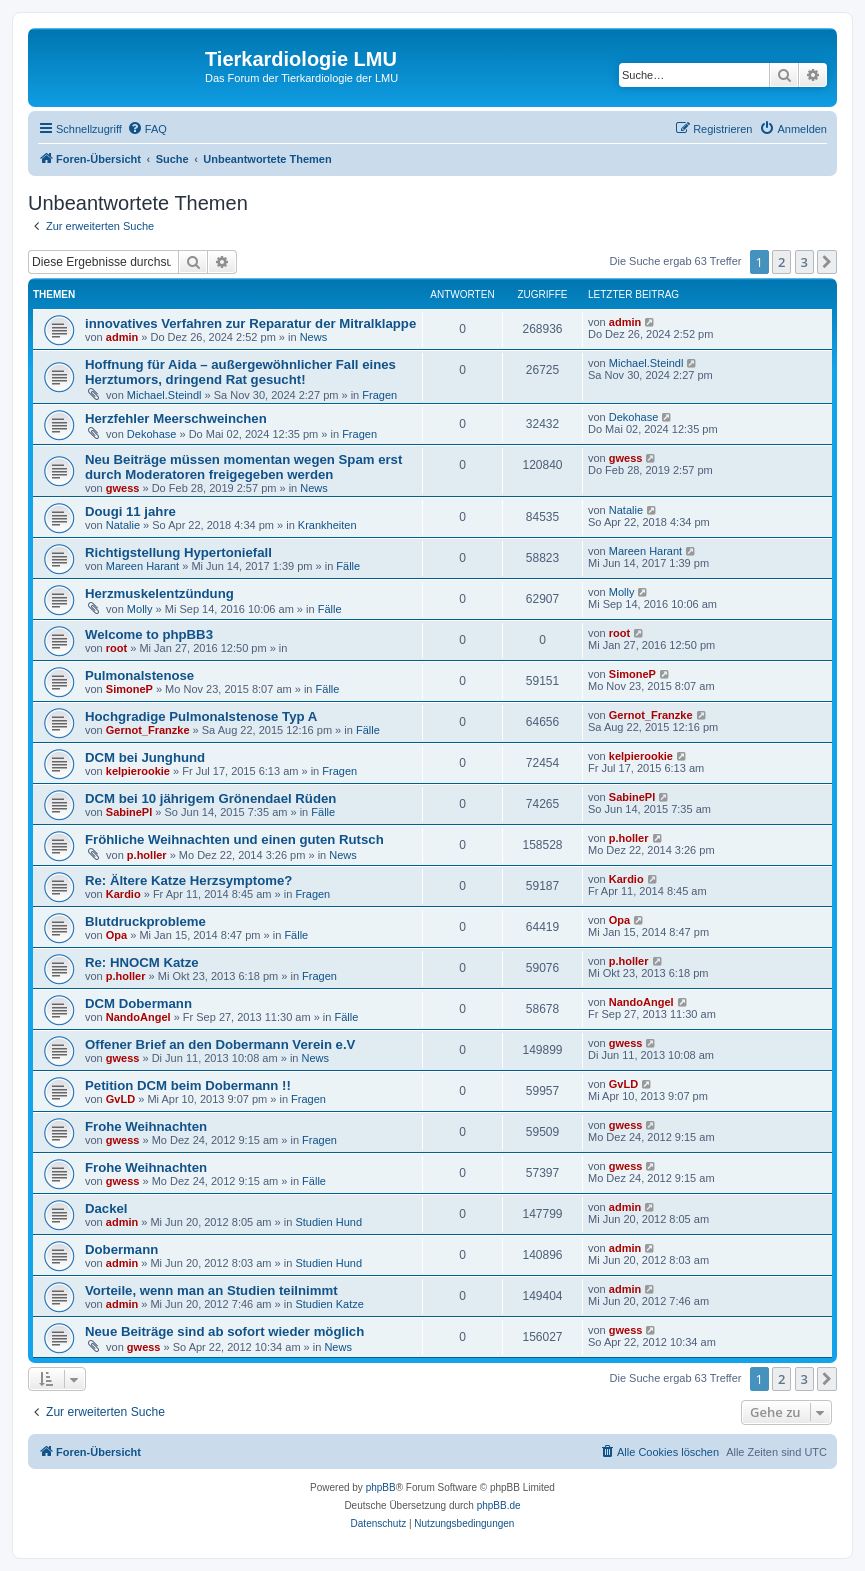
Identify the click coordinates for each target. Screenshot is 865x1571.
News (314, 337)
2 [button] (781, 262)
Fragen (379, 395)
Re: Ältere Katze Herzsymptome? (188, 880)
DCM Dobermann (138, 1003)
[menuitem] (147, 129)
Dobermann (121, 1249)
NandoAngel (138, 1017)
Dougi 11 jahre (130, 511)
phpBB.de (499, 1505)
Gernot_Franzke (148, 730)
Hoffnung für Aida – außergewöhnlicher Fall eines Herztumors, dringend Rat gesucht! (240, 372)
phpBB (381, 1487)
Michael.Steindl (164, 395)
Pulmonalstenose (139, 675)
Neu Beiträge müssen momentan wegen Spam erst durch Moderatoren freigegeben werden (243, 467)
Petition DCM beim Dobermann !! (188, 1085)
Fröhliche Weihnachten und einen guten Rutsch (234, 839)
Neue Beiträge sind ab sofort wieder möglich (224, 1331)
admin (122, 337)
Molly (140, 609)
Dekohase (152, 434)
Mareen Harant (142, 566)
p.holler (147, 855)
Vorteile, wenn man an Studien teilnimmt (211, 1290)
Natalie (123, 525)
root (116, 648)
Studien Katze (329, 1304)
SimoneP (129, 689)
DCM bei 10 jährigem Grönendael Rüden (210, 798)
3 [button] (804, 262)
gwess (123, 488)
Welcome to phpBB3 (149, 634)
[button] (827, 262)
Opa (116, 935)
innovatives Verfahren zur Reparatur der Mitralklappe (250, 323)
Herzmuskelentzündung (159, 593)
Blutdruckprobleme (145, 921)
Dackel (106, 1208)
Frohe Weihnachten (146, 1126)
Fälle (348, 566)
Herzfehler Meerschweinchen (176, 418)
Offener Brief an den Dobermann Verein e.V (220, 1044)
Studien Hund (328, 1222)
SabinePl (129, 812)
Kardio (123, 894)
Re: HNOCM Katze (142, 962)
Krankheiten (327, 525)
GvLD (120, 1099)
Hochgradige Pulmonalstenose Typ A (201, 716)
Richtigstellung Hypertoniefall (178, 552)
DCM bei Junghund (145, 757)
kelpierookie (138, 771)
